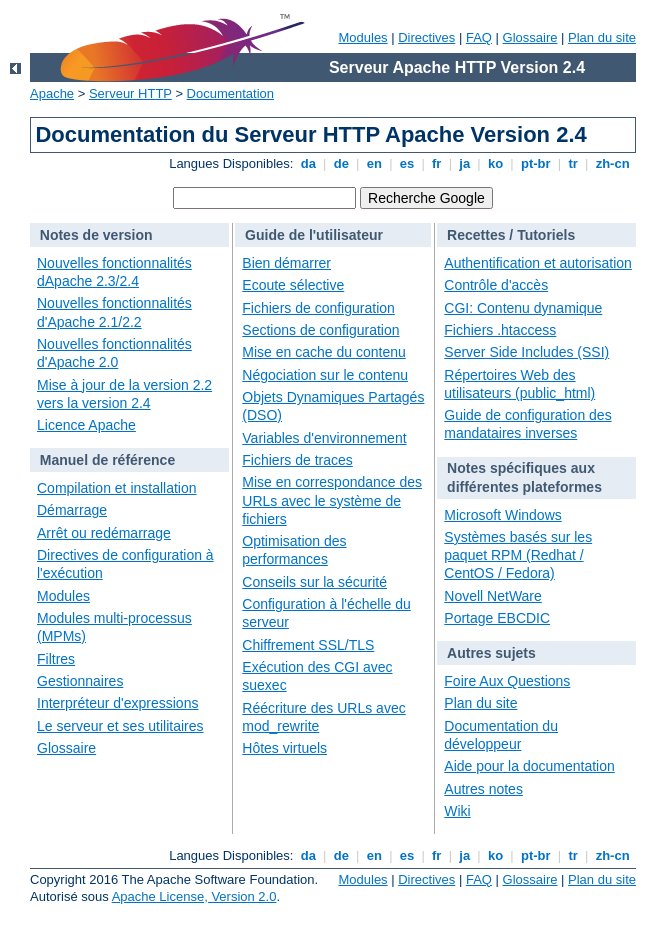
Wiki (457, 811)
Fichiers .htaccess (500, 330)
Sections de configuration (320, 330)
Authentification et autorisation (538, 263)
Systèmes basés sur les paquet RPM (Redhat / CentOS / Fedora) (518, 555)
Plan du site (602, 37)
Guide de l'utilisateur (314, 235)
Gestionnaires (80, 681)
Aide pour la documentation (529, 766)
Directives (426, 37)
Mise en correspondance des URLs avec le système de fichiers (332, 500)
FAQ (479, 37)
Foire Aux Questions (507, 681)
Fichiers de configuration (318, 308)
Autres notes (483, 789)
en (374, 163)
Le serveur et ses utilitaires (120, 726)
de (341, 163)
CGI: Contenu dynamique (523, 308)
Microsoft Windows (502, 515)
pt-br (535, 163)
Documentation (230, 93)
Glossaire (530, 37)
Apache (52, 93)
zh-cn (612, 163)
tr (573, 163)
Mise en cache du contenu (323, 352)
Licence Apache (86, 425)
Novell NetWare (493, 596)
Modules (362, 37)
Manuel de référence (107, 460)
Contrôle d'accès (496, 285)
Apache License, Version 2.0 (194, 896)
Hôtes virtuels (284, 748)
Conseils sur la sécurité (314, 582)
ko (495, 163)
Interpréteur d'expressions (117, 703)
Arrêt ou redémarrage (104, 533)
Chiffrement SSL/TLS (308, 645)
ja (465, 163)
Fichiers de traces (297, 460)
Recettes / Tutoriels (511, 235)
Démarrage (72, 510)
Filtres (56, 659)
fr (436, 163)
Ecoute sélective (293, 285)
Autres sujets (491, 653)
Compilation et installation (117, 488)
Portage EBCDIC (497, 618)
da (308, 163)
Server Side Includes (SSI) (526, 352)
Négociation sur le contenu (325, 375)
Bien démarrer (286, 263)
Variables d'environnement (324, 438)
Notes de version (96, 235)
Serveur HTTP (130, 93)
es (407, 163)
